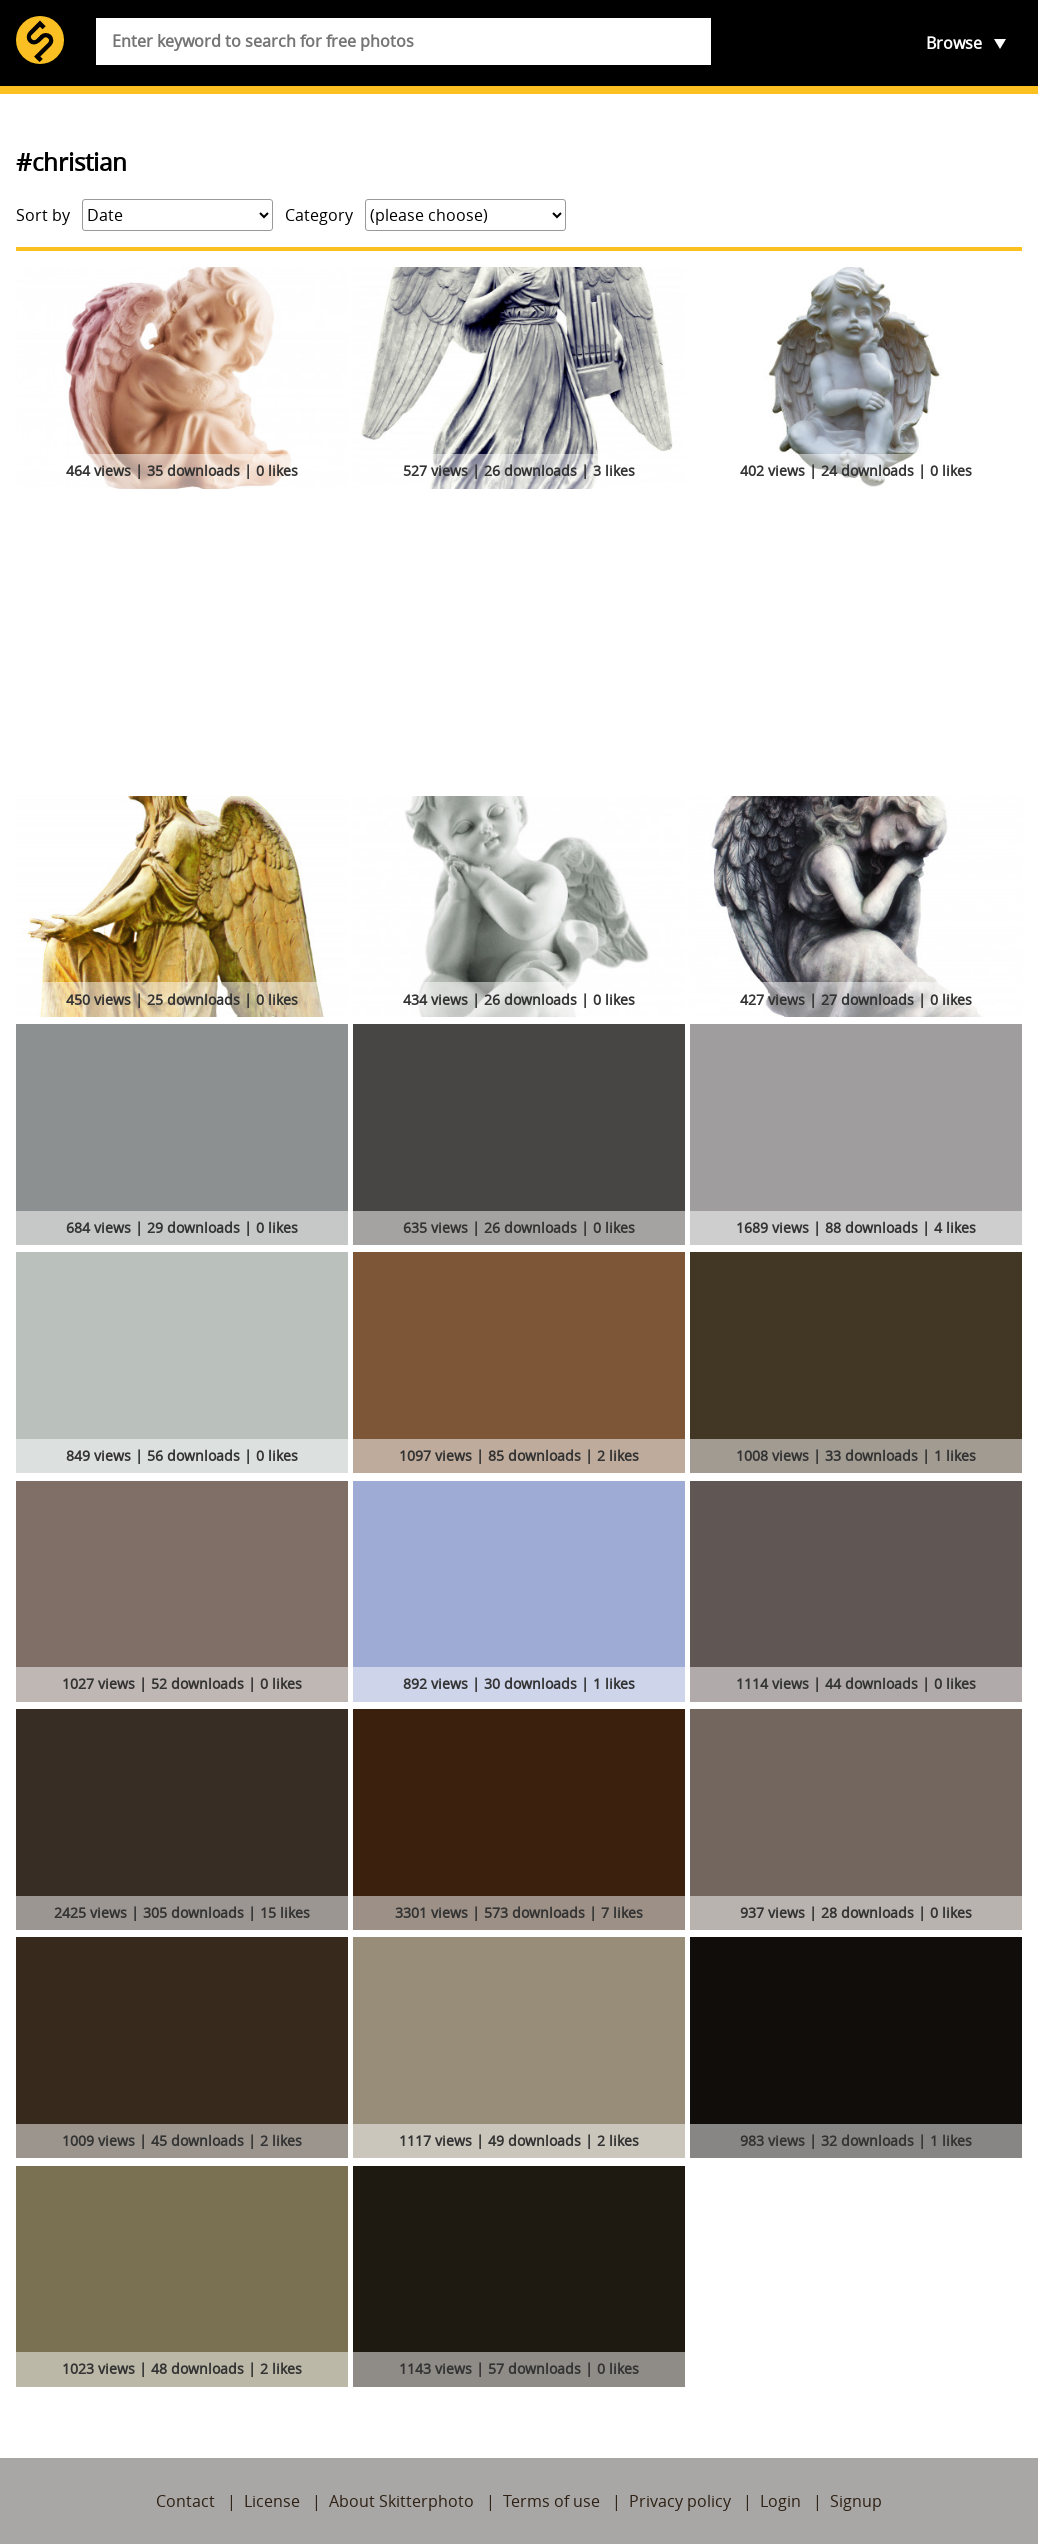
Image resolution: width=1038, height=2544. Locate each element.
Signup (856, 2501)
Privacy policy (680, 2501)
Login (780, 2501)
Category (319, 215)
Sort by (43, 215)
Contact (185, 2501)
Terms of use (551, 2501)
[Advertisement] (519, 646)
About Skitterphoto (401, 2501)
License (272, 2501)
